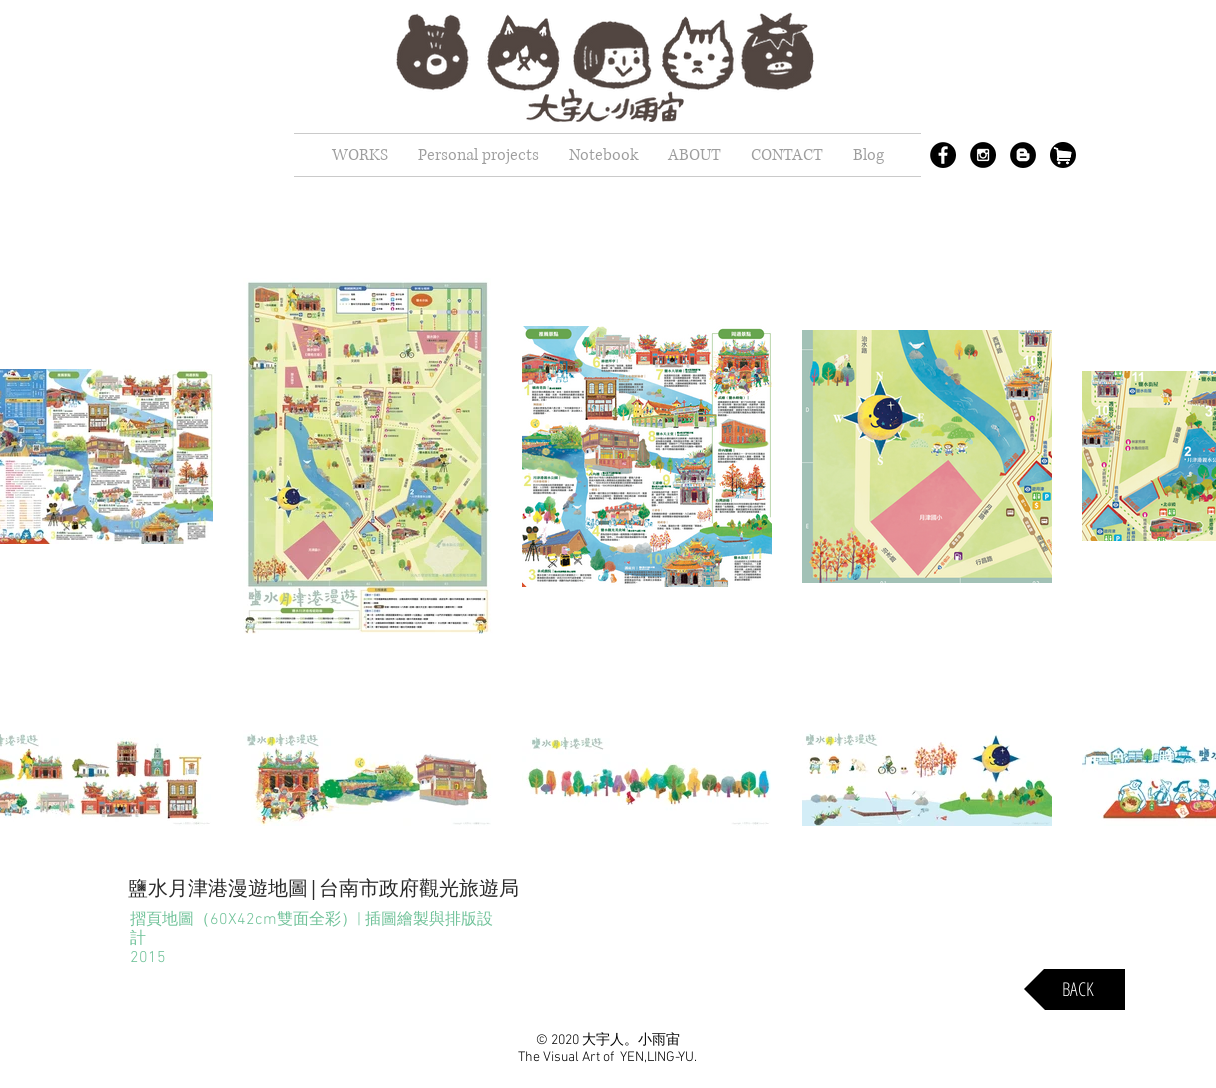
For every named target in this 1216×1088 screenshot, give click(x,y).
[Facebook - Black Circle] (943, 155)
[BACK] (1074, 989)
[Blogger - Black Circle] (1023, 155)
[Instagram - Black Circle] (983, 155)
